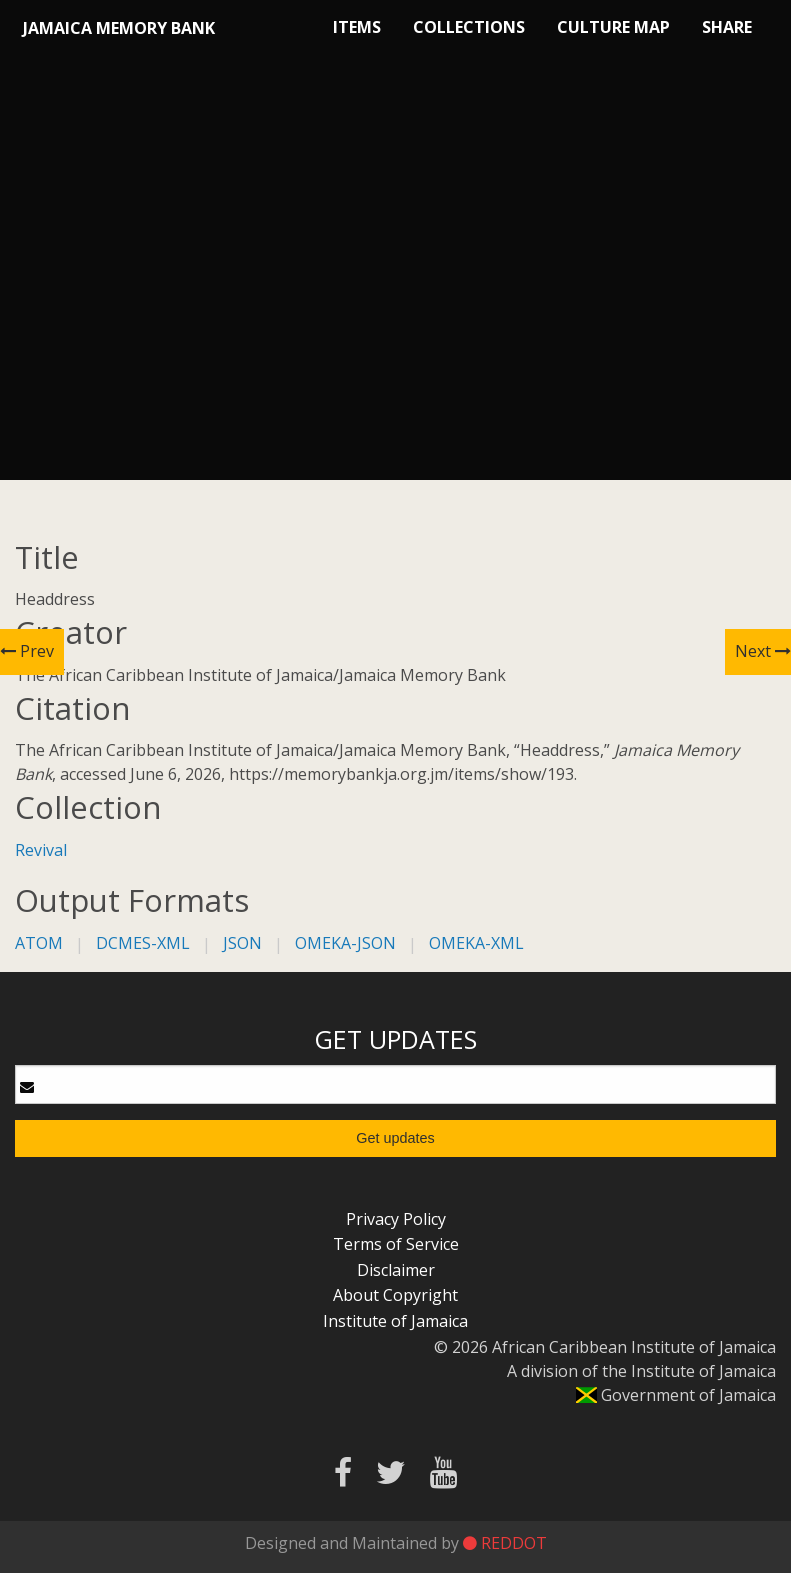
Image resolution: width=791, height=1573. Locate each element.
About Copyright (395, 1295)
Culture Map (613, 27)
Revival (41, 850)
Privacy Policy (396, 1219)
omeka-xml (476, 943)
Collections (469, 27)
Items (357, 27)
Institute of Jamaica (395, 1321)
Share (727, 27)
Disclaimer (396, 1270)
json (242, 943)
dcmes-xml (143, 943)
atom (39, 943)
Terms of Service (396, 1244)
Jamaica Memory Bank (119, 28)
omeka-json (345, 943)
